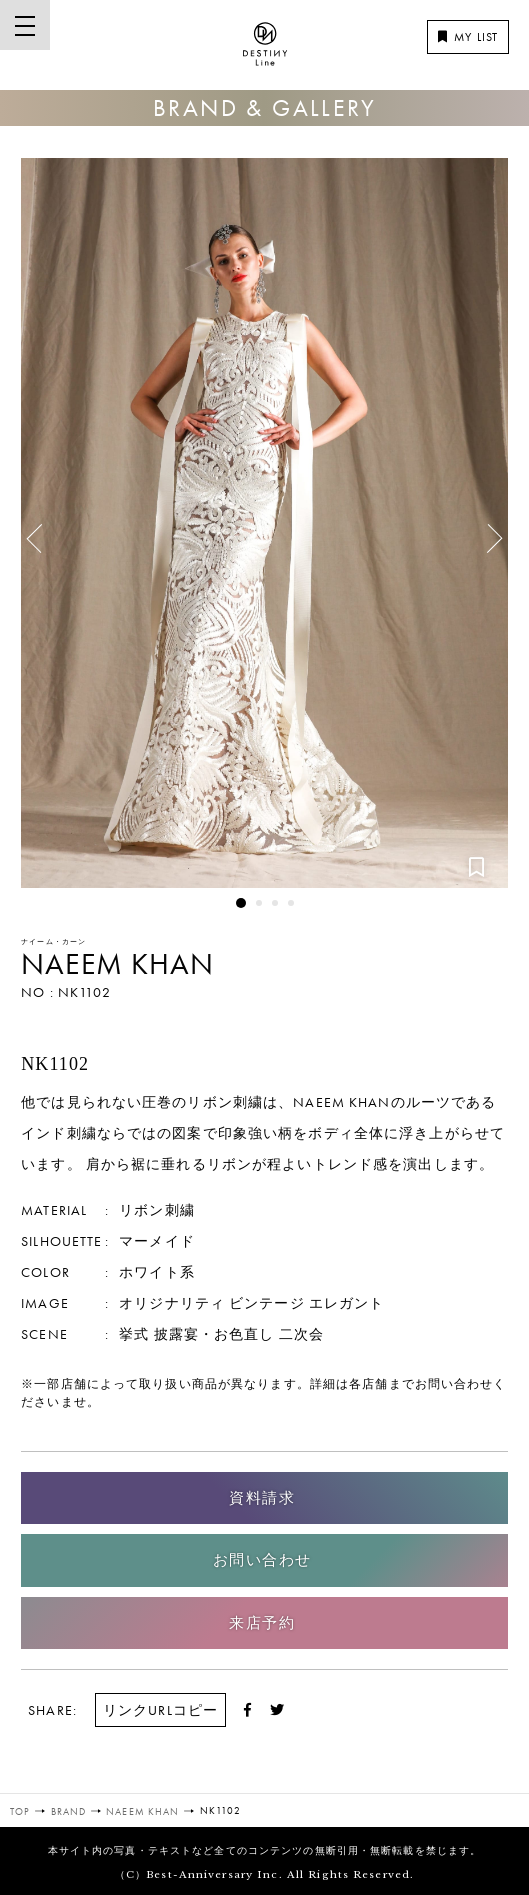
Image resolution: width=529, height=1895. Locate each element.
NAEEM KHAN (117, 964)
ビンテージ (267, 1303)
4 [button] (291, 903)
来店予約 (262, 1623)
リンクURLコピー (160, 1710)
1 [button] (241, 903)
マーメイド (157, 1241)
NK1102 (85, 992)
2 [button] (259, 903)
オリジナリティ (172, 1303)
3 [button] (275, 903)
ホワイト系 (157, 1272)
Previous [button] (41, 531)
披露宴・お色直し (214, 1334)
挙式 (134, 1334)
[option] (264, 523)
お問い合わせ (262, 1560)
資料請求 (262, 1498)
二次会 (301, 1334)
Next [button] (482, 546)
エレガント (347, 1303)
